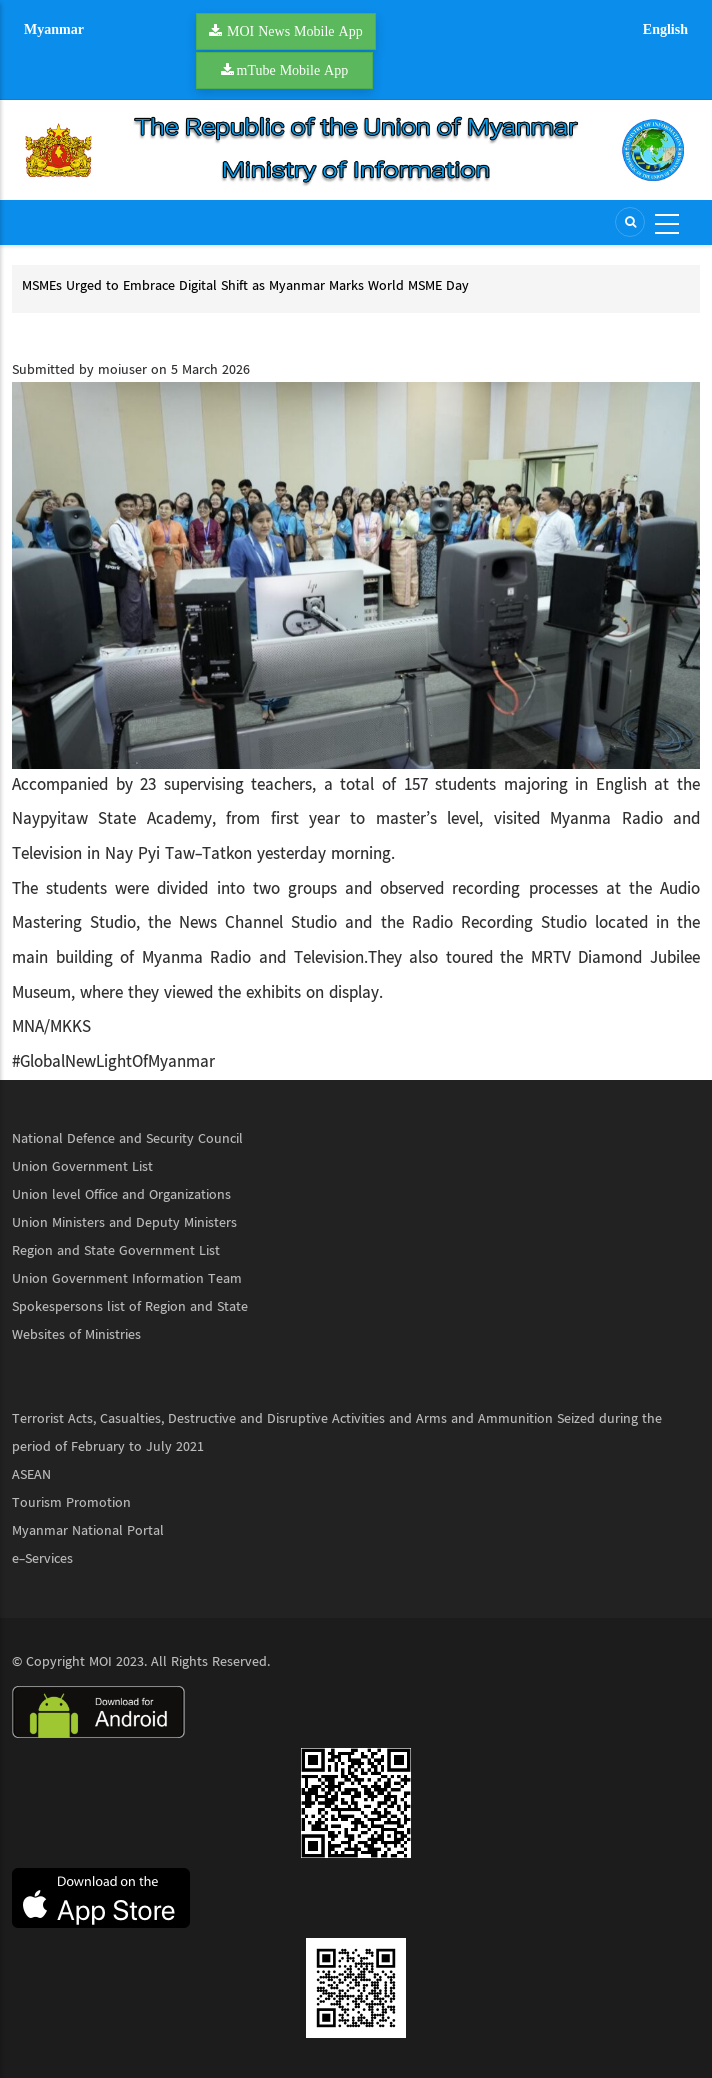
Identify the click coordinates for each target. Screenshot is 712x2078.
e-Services (42, 1559)
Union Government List (82, 1167)
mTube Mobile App (293, 70)
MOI (100, 1662)
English (665, 29)
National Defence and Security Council (127, 1139)
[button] (356, 575)
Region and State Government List (116, 1251)
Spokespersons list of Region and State (130, 1307)
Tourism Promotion (71, 1503)
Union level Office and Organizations (121, 1195)
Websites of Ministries (76, 1335)
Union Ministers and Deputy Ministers (124, 1223)
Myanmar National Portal (88, 1531)
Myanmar (54, 29)
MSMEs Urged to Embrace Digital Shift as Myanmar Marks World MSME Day (245, 286)
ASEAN (31, 1475)
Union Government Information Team (127, 1279)
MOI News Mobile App (295, 31)
